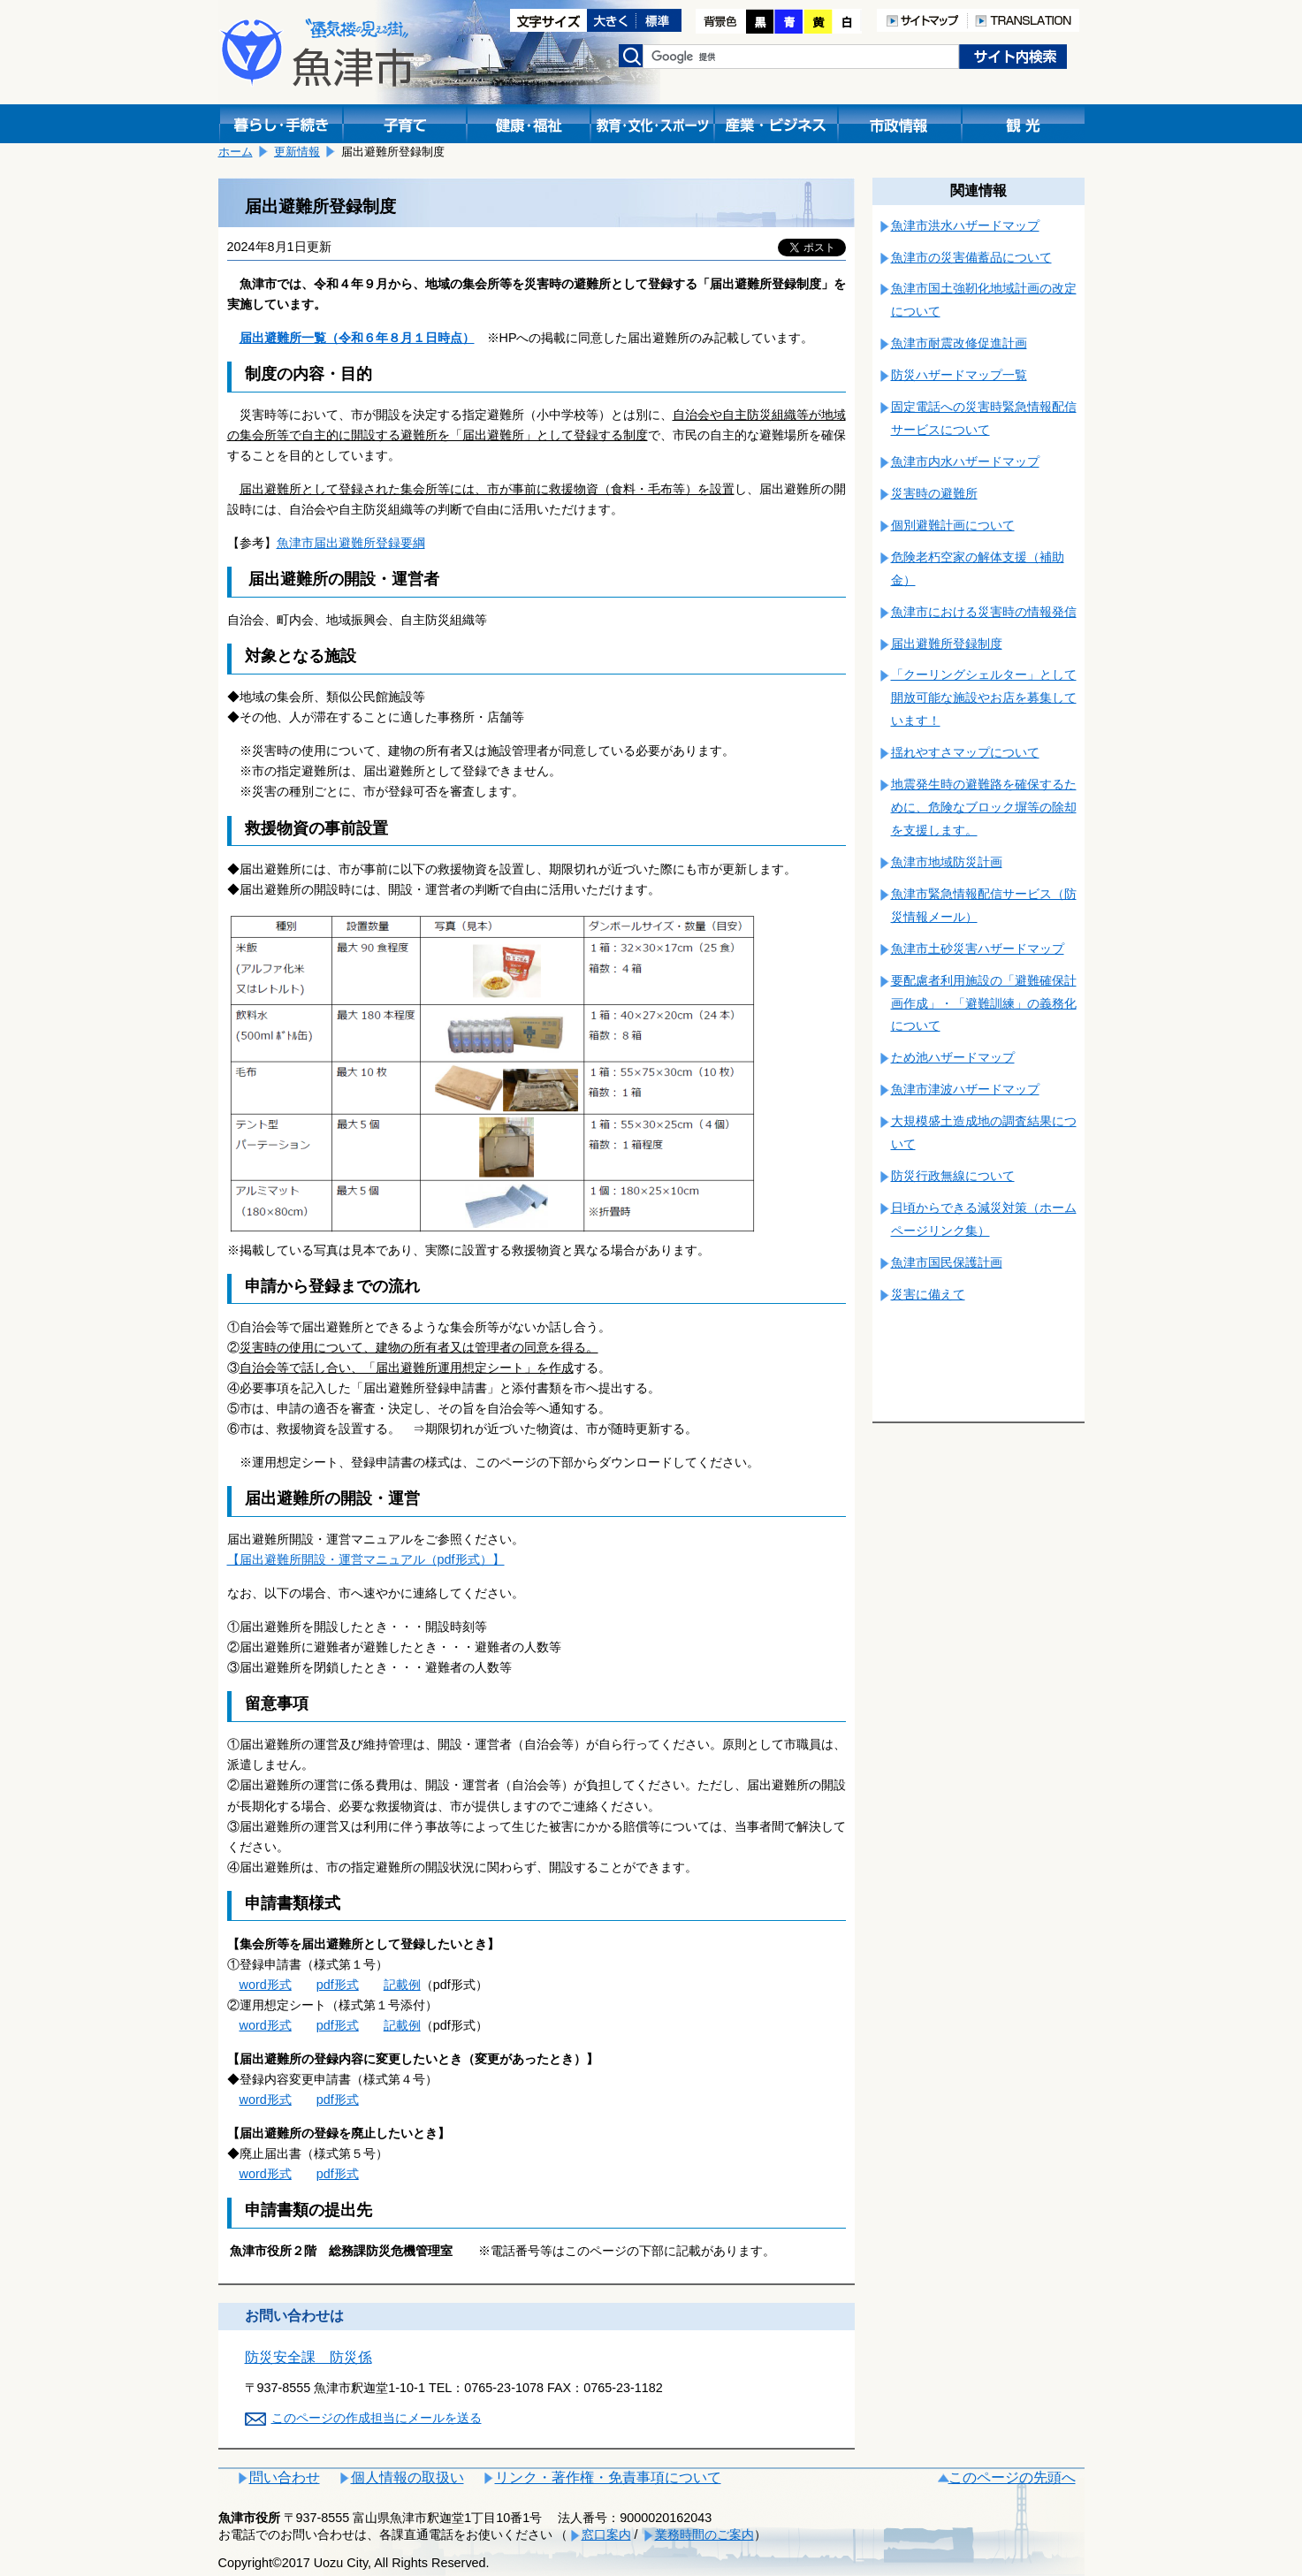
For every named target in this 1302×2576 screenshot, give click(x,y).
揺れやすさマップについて (965, 752)
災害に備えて (928, 1294)
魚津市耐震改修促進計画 (959, 343)
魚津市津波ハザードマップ (965, 1089)
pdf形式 (337, 1985)
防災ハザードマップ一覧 (959, 375)
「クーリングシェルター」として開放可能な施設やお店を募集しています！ (984, 697)
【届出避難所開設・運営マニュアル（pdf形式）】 (366, 1559)
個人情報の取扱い (407, 2477)
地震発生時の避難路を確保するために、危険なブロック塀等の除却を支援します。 (984, 807)
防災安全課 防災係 (308, 2357)
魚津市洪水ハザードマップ (965, 225)
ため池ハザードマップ (953, 1057)
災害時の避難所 (934, 493)
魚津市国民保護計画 (946, 1262)
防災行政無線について (953, 1176)
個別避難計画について (953, 525)
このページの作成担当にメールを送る (376, 2418)
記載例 (402, 1985)
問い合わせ (284, 2477)
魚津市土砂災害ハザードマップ (977, 948)
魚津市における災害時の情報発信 (984, 612)
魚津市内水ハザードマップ (965, 461)
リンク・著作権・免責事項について (608, 2477)
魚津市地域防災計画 (946, 862)
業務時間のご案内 (704, 2534)
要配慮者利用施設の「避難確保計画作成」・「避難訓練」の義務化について (984, 1003)
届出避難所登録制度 (946, 643)
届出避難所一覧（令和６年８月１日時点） (357, 338)
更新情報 (297, 151)
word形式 (266, 1985)
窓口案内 (606, 2534)
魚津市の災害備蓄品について (971, 257)
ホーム (235, 151)
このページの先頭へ (1012, 2477)
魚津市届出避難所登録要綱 (351, 543)
